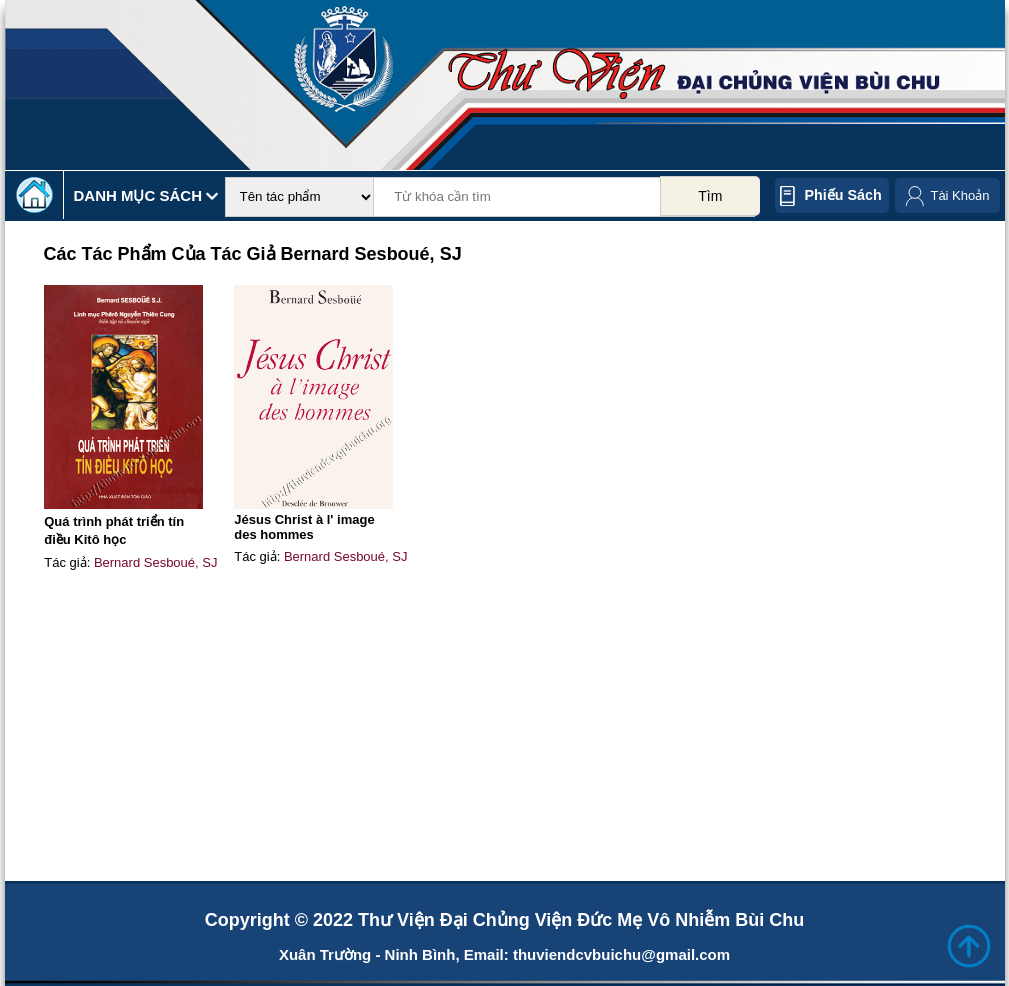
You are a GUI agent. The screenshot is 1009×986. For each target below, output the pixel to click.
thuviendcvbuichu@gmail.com (621, 954)
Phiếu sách (843, 195)
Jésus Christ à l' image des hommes (304, 527)
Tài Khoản (959, 195)
